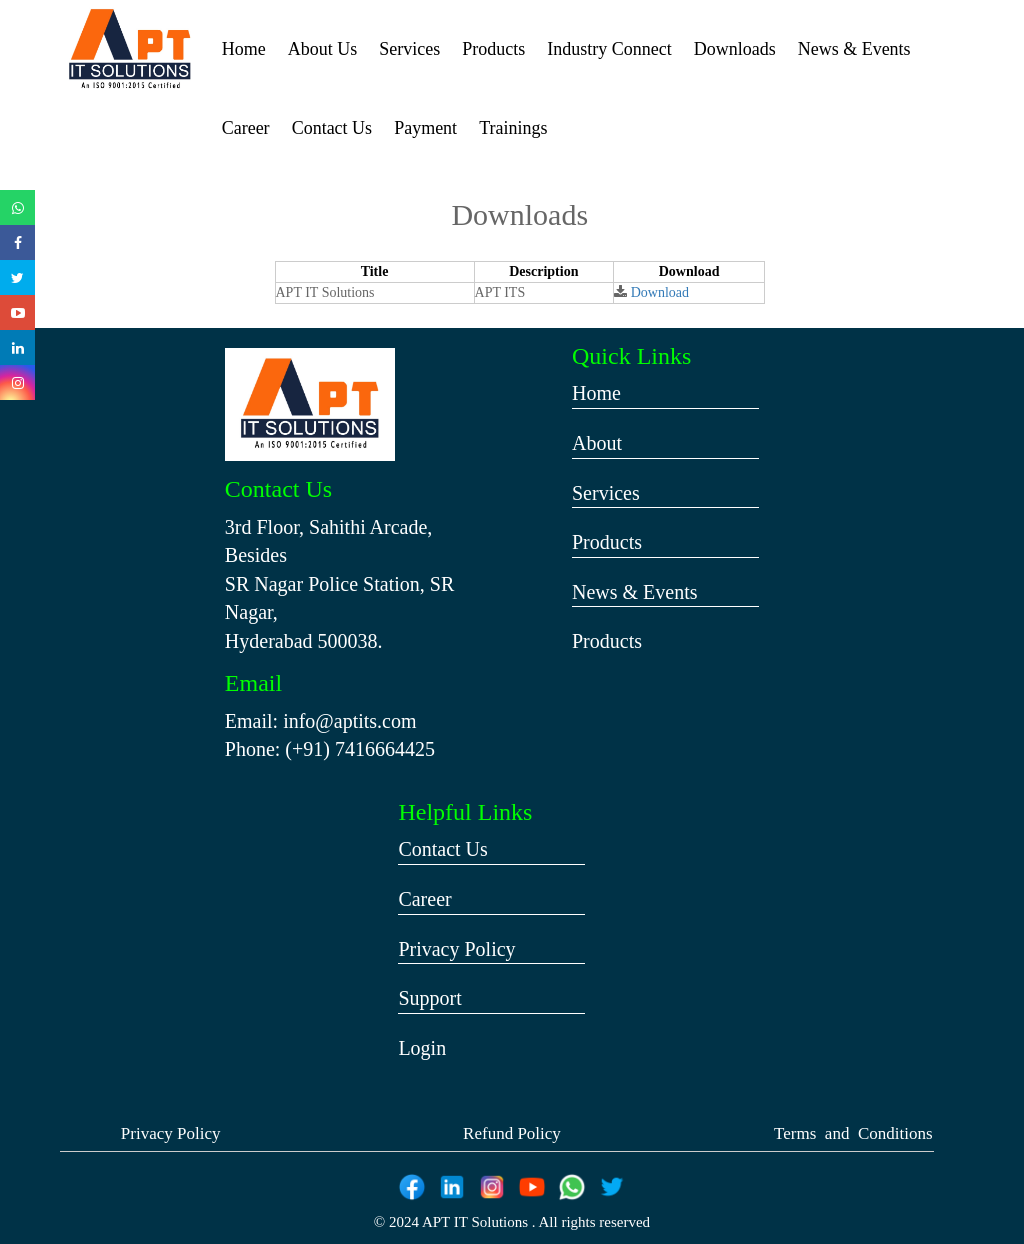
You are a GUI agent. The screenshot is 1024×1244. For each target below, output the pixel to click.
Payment (425, 128)
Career (246, 128)
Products (493, 49)
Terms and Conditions (853, 1133)
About (597, 443)
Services (409, 49)
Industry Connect (609, 49)
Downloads (735, 49)
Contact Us (332, 128)
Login (422, 1048)
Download (660, 292)
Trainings (513, 128)
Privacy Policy (456, 949)
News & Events (854, 49)
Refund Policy (512, 1133)
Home (244, 49)
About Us (323, 49)
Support (429, 998)
